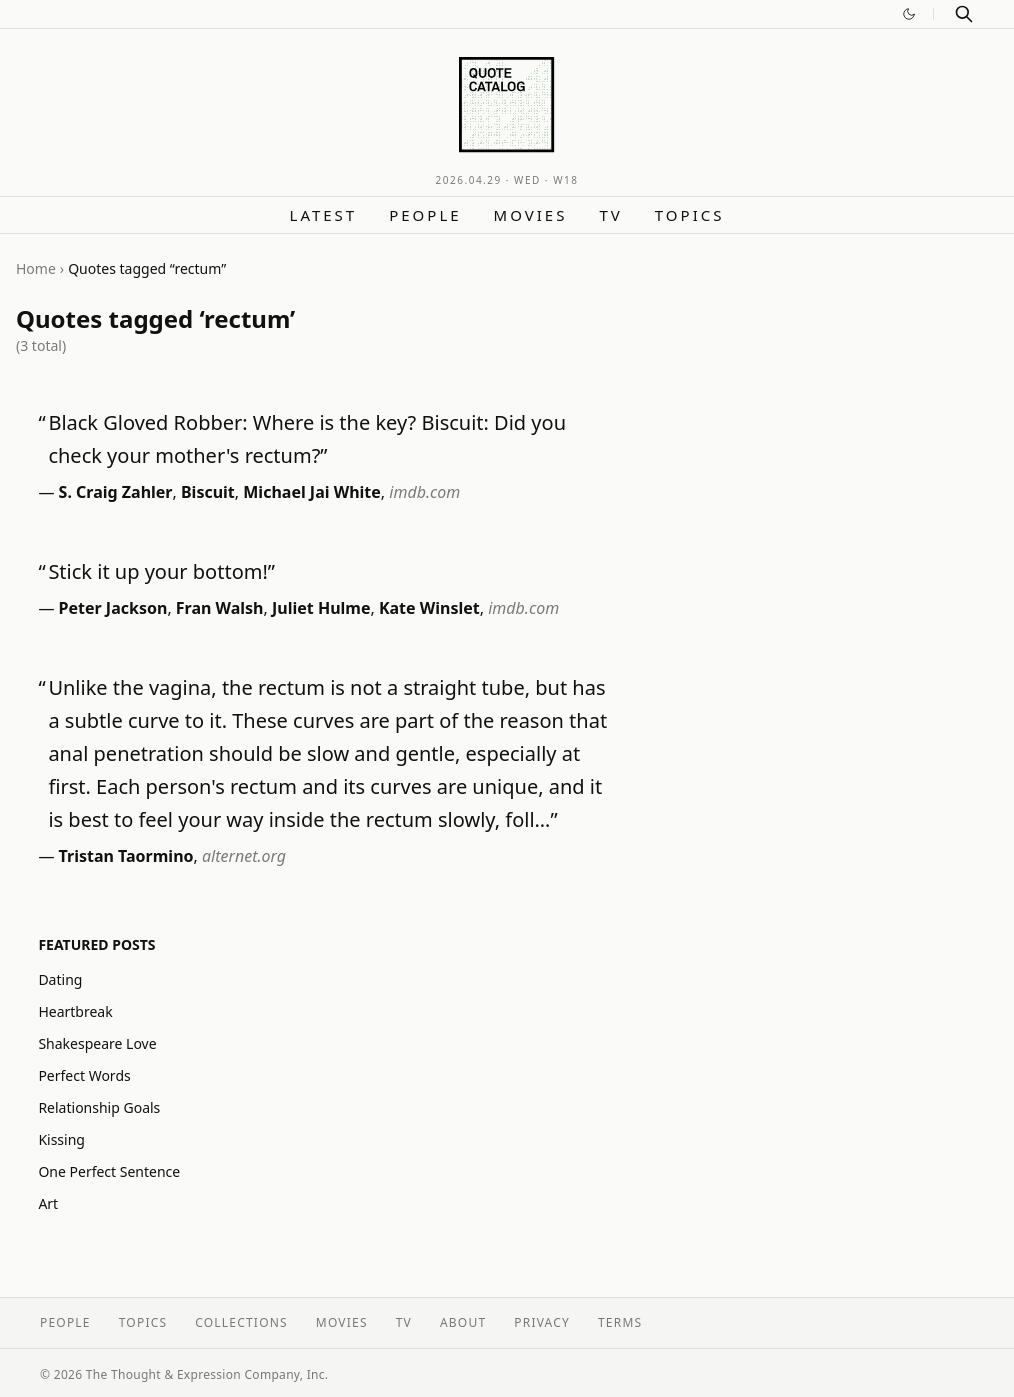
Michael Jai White (312, 492)
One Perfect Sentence (109, 1171)
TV (610, 215)
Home (36, 268)
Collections (241, 1322)
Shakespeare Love (97, 1043)
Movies (531, 215)
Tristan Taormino (126, 856)
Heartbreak (75, 1011)
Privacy (542, 1322)
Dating (60, 979)
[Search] (964, 14)
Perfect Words (84, 1075)
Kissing (61, 1139)
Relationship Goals (99, 1107)
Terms (620, 1322)
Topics (690, 215)
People (425, 215)
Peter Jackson (113, 608)
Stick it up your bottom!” (161, 571)
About (463, 1322)
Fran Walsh (220, 608)
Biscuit (208, 492)
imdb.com (424, 492)
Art (48, 1203)
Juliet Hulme (321, 608)
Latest (324, 215)
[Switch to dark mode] (909, 14)
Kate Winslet (429, 608)
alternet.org (244, 856)
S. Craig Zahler (116, 492)
